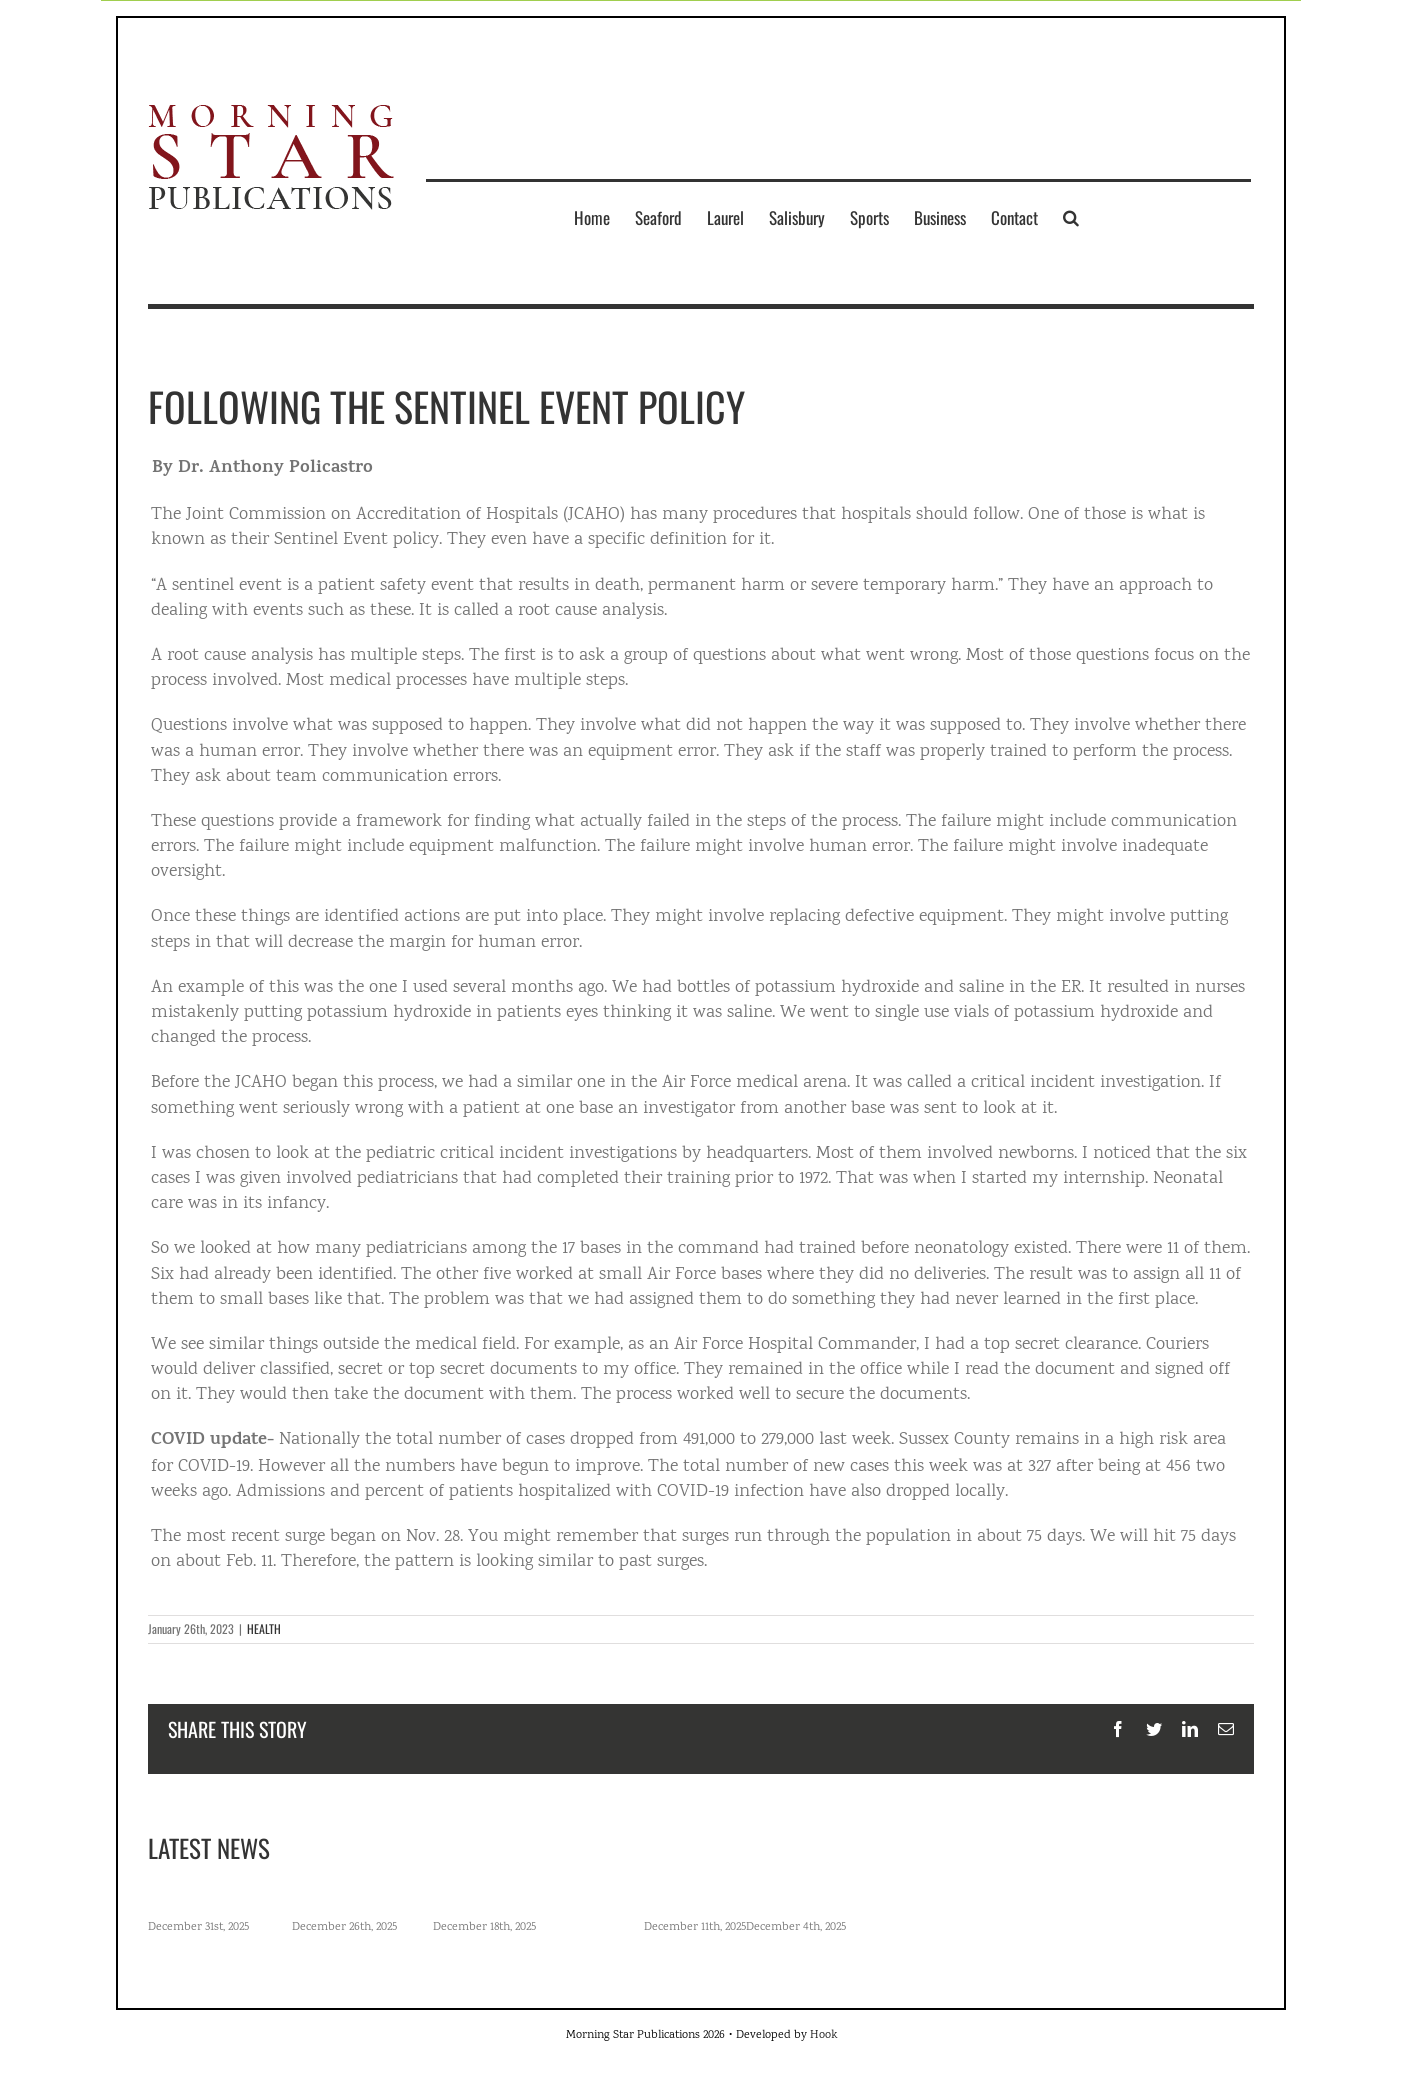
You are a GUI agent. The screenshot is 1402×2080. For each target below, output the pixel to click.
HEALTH (264, 1628)
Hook (823, 2035)
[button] (1071, 217)
